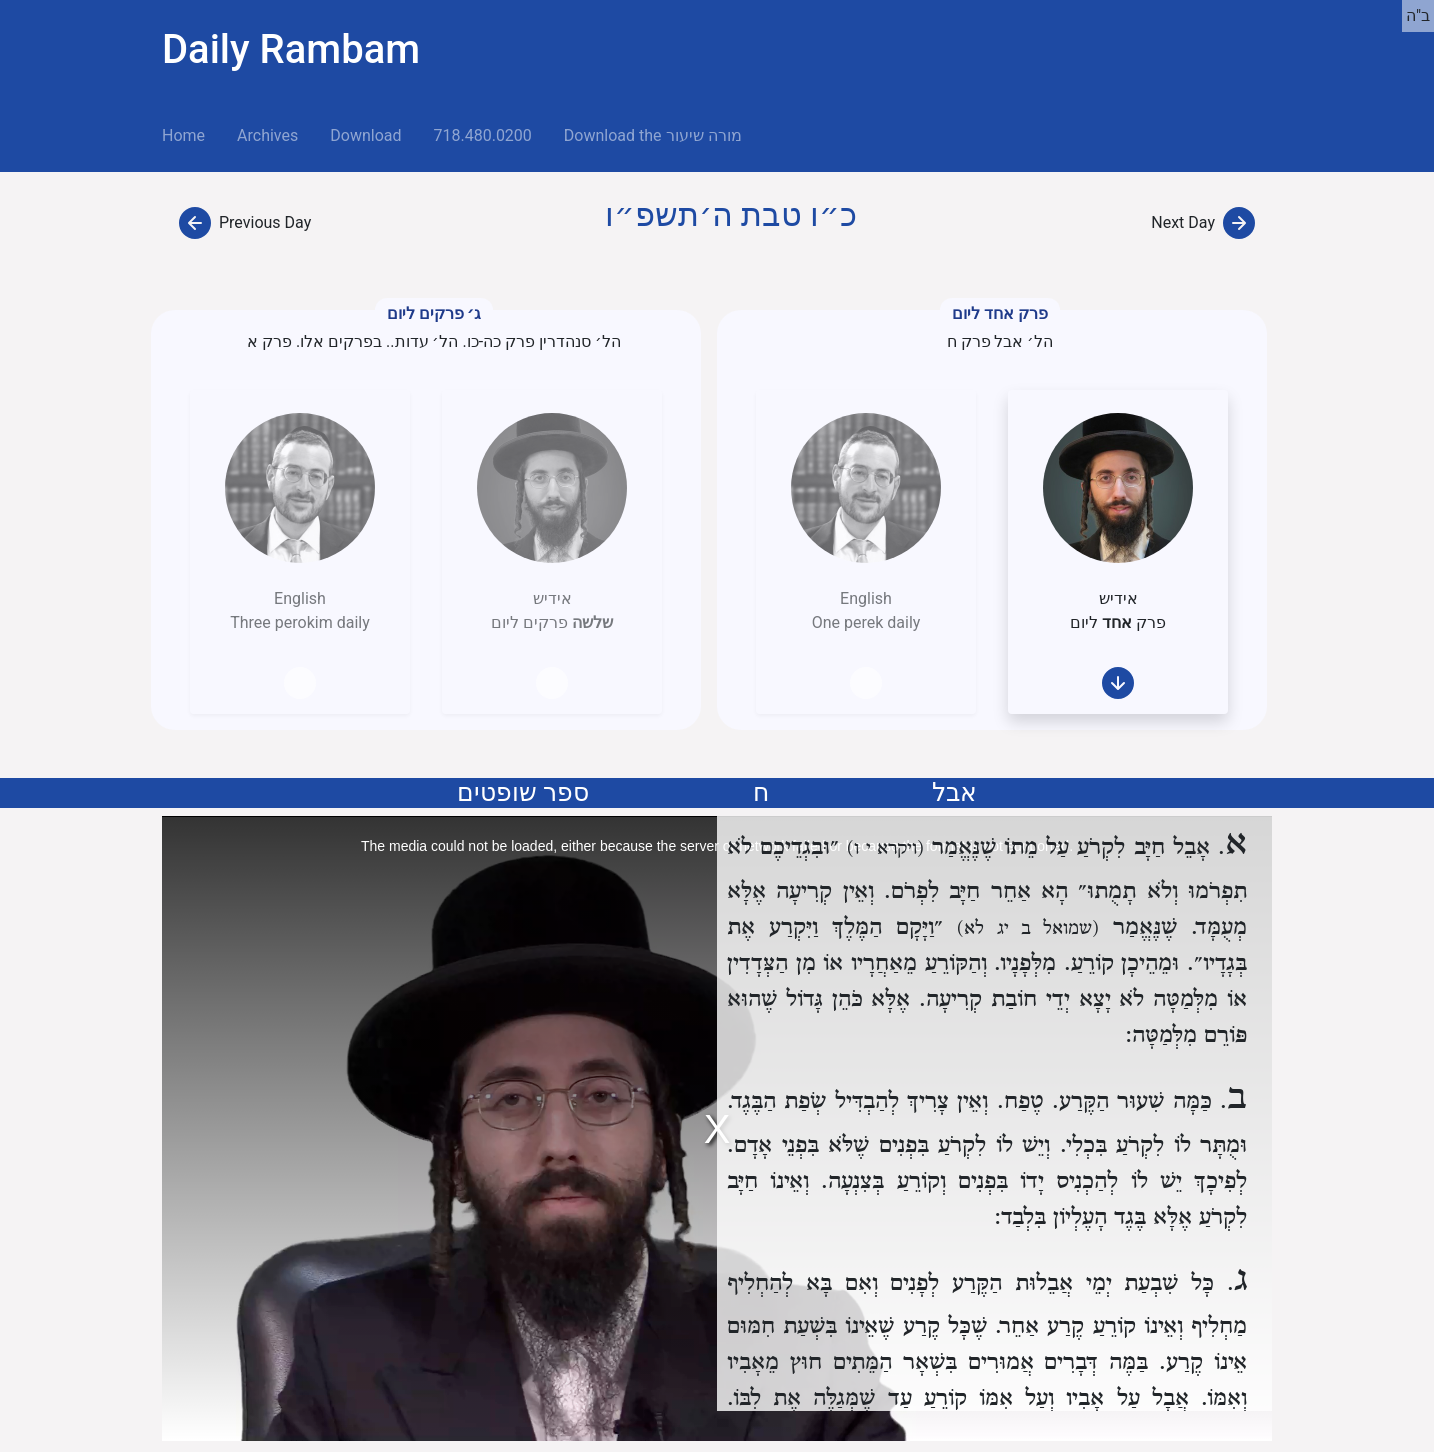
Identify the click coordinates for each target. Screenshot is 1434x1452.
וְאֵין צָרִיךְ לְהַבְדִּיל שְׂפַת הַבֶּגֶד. (857, 1101)
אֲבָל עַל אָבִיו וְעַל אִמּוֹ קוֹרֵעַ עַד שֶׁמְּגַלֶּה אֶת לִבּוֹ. (958, 1398)
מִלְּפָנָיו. (1025, 963)
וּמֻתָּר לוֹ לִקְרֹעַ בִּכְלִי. (1154, 1145)
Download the (653, 135)
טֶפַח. (1020, 1101)
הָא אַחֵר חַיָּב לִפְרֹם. (976, 891)
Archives (267, 135)
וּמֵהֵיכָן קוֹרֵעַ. (1122, 963)
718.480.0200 (482, 135)
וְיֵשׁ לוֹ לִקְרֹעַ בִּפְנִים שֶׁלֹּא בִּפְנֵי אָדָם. (888, 1145)
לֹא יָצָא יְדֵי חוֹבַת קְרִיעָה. (1031, 999)
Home (191, 134)
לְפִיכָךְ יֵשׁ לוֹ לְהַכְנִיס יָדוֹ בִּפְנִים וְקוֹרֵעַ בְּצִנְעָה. (1034, 1181)
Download (365, 135)
